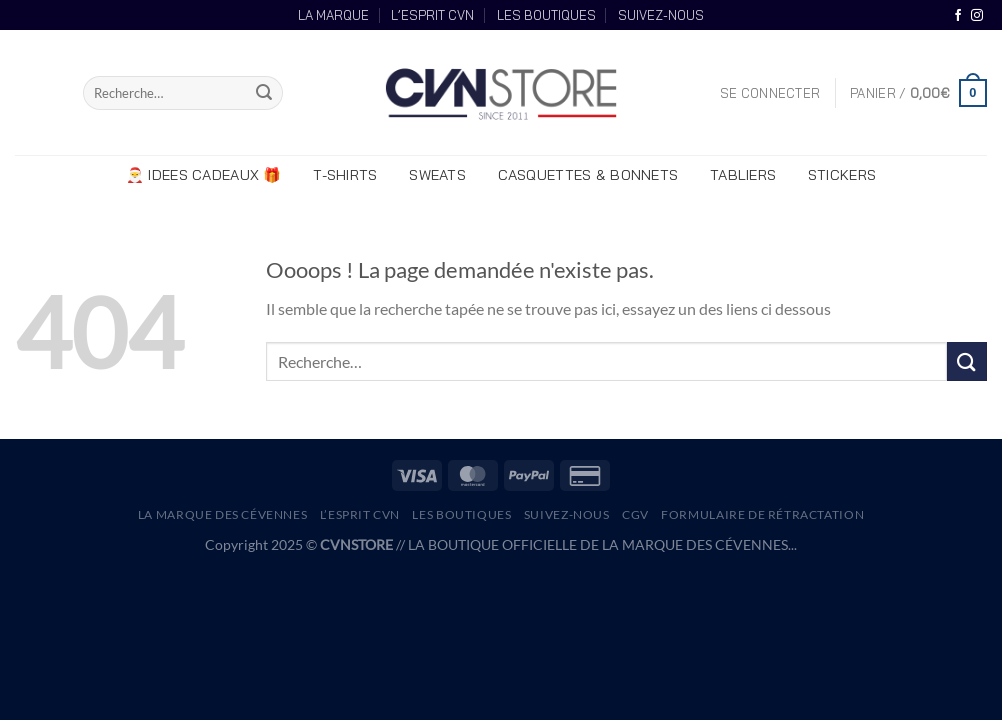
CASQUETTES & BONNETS (588, 175)
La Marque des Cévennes (222, 514)
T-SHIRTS (345, 175)
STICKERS (842, 175)
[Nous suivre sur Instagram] (977, 16)
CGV (635, 514)
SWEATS (437, 175)
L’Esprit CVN (360, 514)
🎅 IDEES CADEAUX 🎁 (204, 175)
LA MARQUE (333, 15)
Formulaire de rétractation (762, 514)
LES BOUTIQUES (546, 15)
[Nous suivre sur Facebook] (958, 16)
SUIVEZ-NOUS (661, 15)
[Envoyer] (265, 93)
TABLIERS (743, 175)
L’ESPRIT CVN (432, 15)
